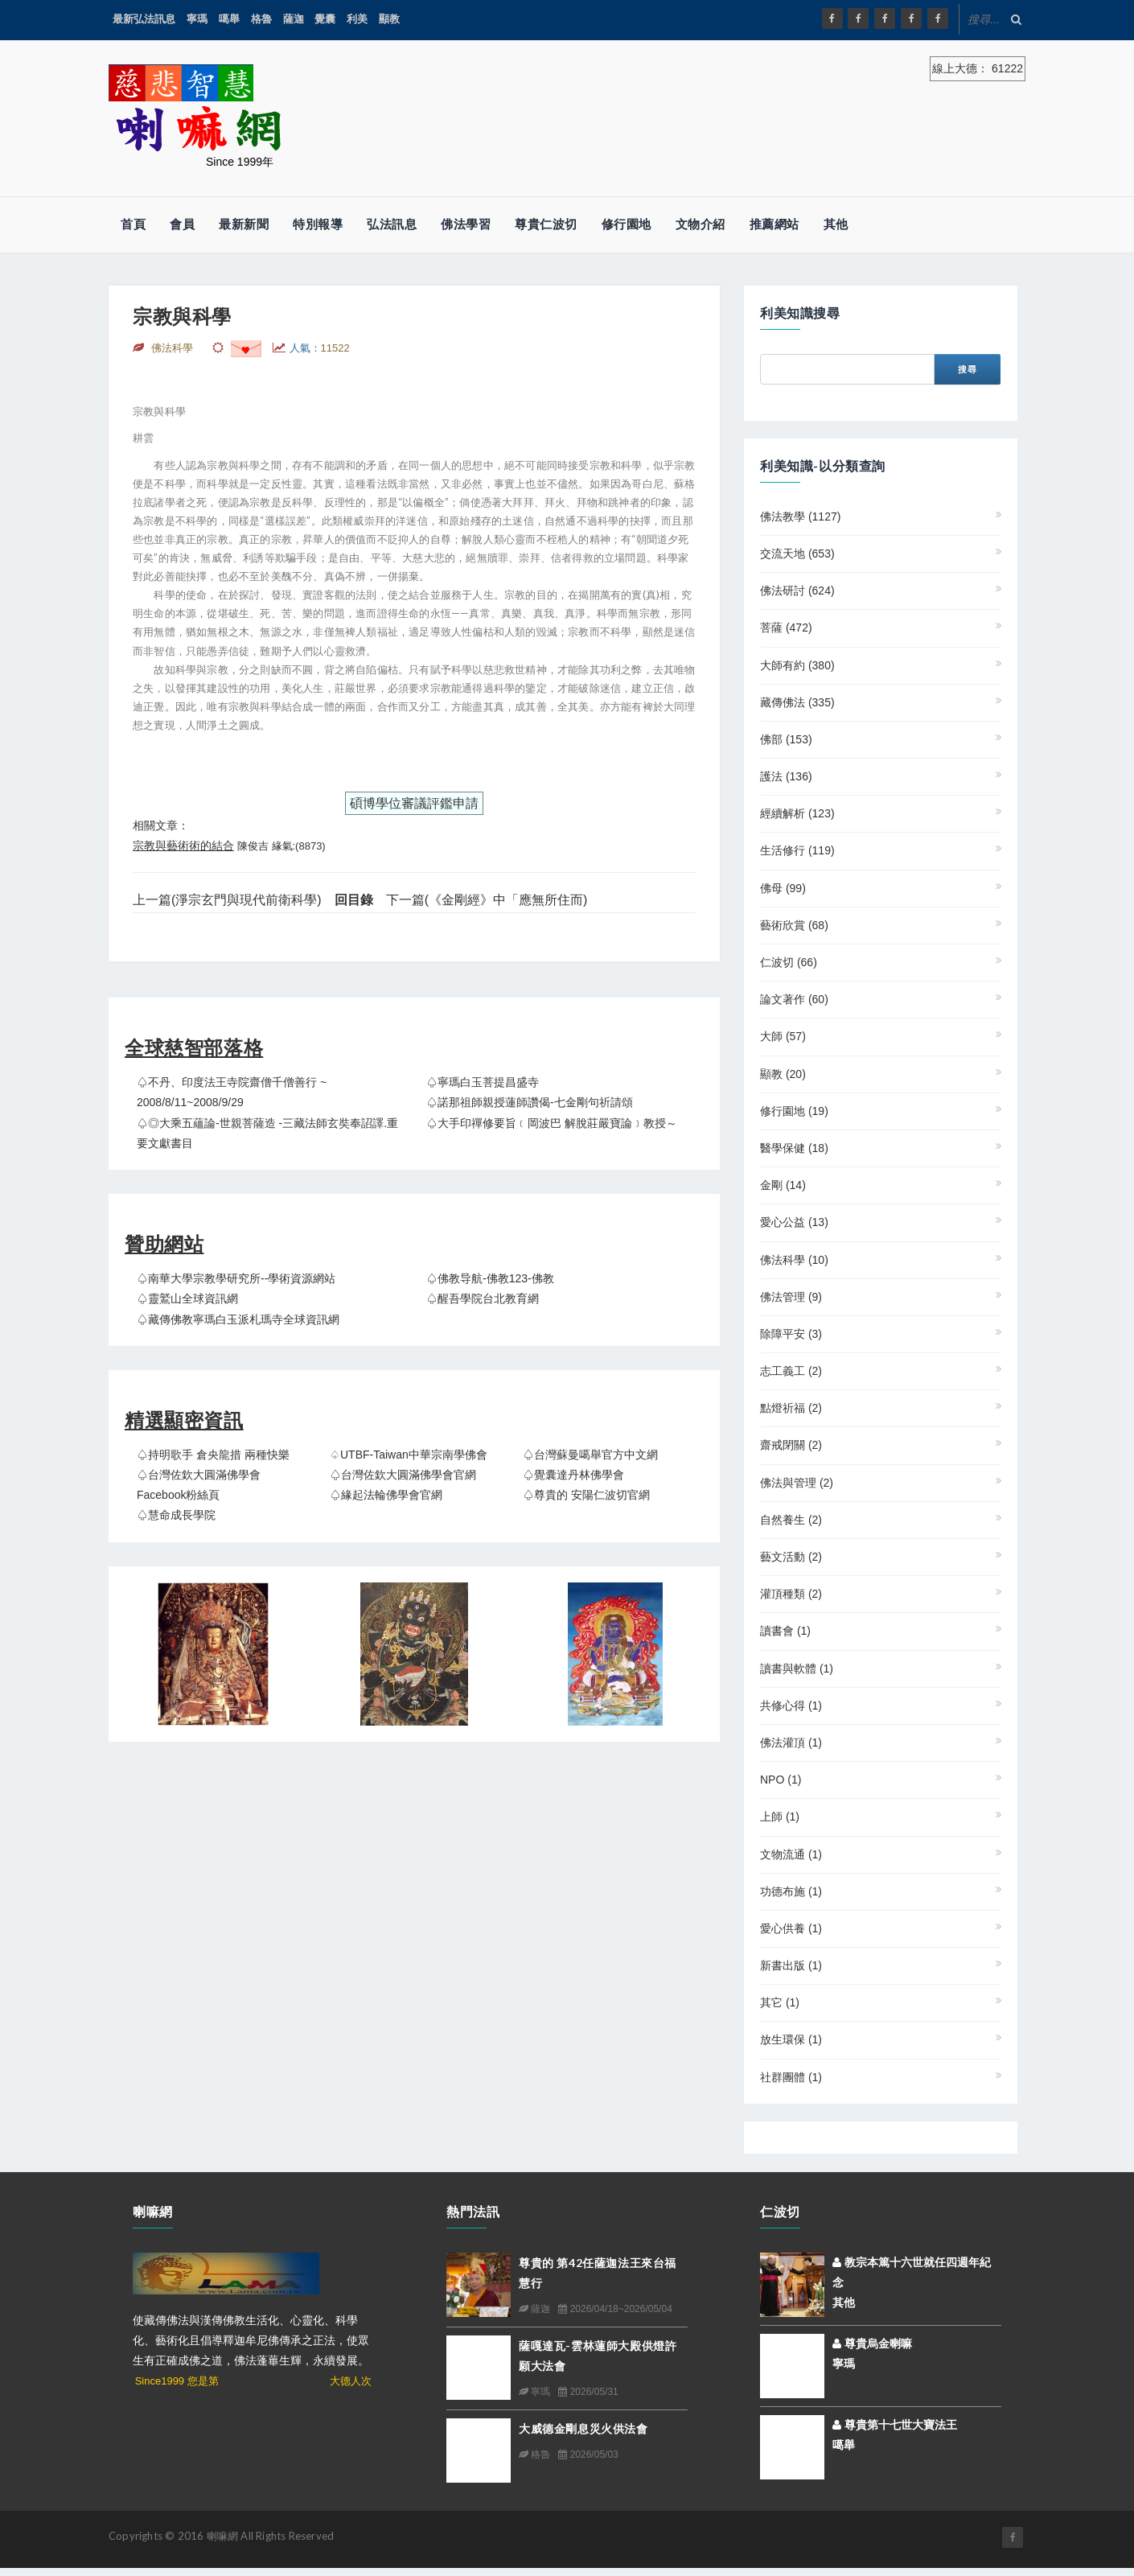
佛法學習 (466, 224)
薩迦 (293, 19)
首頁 (133, 224)
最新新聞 (244, 224)
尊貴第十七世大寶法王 (894, 2424)
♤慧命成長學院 (176, 1514)
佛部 (786, 739)
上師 (779, 1816)
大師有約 (797, 665)
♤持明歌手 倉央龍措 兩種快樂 (213, 1454)
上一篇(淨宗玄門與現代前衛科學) (227, 900)
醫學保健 (794, 1148)
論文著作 (794, 999)
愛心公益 (794, 1222)
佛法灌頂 (791, 1742)
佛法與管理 (796, 1482)
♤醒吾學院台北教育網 (482, 1298)
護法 (786, 776)
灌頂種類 (791, 1593)
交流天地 (797, 553)
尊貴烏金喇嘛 (872, 2343)
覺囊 (324, 19)
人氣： (320, 348)
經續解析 (797, 813)
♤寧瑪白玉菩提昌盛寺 (482, 1082)
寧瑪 (197, 19)
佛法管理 (791, 1296)
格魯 (261, 19)
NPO (780, 1779)
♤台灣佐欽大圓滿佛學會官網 (403, 1474)
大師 (783, 1036)
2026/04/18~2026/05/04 (615, 2309)
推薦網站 (774, 224)
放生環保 (791, 2039)
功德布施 (791, 1891)
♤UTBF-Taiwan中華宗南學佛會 (408, 1454)
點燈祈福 (791, 1407)
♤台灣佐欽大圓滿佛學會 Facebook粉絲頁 (199, 1484)
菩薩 (786, 627)
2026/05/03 (588, 2454)
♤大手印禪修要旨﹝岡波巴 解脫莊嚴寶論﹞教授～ (551, 1123)
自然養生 (791, 1519)
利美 (357, 19)
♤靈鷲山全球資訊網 (187, 1298)
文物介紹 (700, 224)
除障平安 (791, 1333)
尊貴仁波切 (546, 224)
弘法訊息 (392, 224)
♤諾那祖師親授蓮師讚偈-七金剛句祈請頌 (529, 1102)
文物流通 (791, 1854)
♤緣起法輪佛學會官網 (386, 1494)
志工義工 (791, 1370)
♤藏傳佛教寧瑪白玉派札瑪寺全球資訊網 (238, 1319)
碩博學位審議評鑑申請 (414, 803)
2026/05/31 (588, 2391)
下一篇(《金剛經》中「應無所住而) (487, 900)
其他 (836, 224)
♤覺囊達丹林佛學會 (573, 1474)
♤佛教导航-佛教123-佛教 (490, 1278)
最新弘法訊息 (144, 19)
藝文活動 (791, 1556)
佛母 (783, 888)
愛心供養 (791, 1928)
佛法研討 (797, 590)
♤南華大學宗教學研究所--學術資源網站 (236, 1278)
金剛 (783, 1185)
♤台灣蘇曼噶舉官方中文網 (590, 1454)
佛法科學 (794, 1259)
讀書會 (785, 1630)
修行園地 (626, 224)
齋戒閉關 (791, 1444)
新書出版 (791, 1965)
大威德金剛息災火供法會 (583, 2428)
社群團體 (791, 2077)
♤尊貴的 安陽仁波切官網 (586, 1494)
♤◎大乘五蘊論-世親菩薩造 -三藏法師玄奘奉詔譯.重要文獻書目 (267, 1133)
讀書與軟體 (796, 1668)
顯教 (389, 19)
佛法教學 (800, 516)
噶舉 (229, 19)
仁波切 (788, 962)
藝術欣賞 (794, 925)
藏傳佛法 (797, 702)
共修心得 (791, 1705)
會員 (182, 224)
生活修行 (797, 850)
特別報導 (318, 224)
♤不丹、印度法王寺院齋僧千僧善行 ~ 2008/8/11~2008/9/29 (232, 1092)
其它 (779, 2002)
